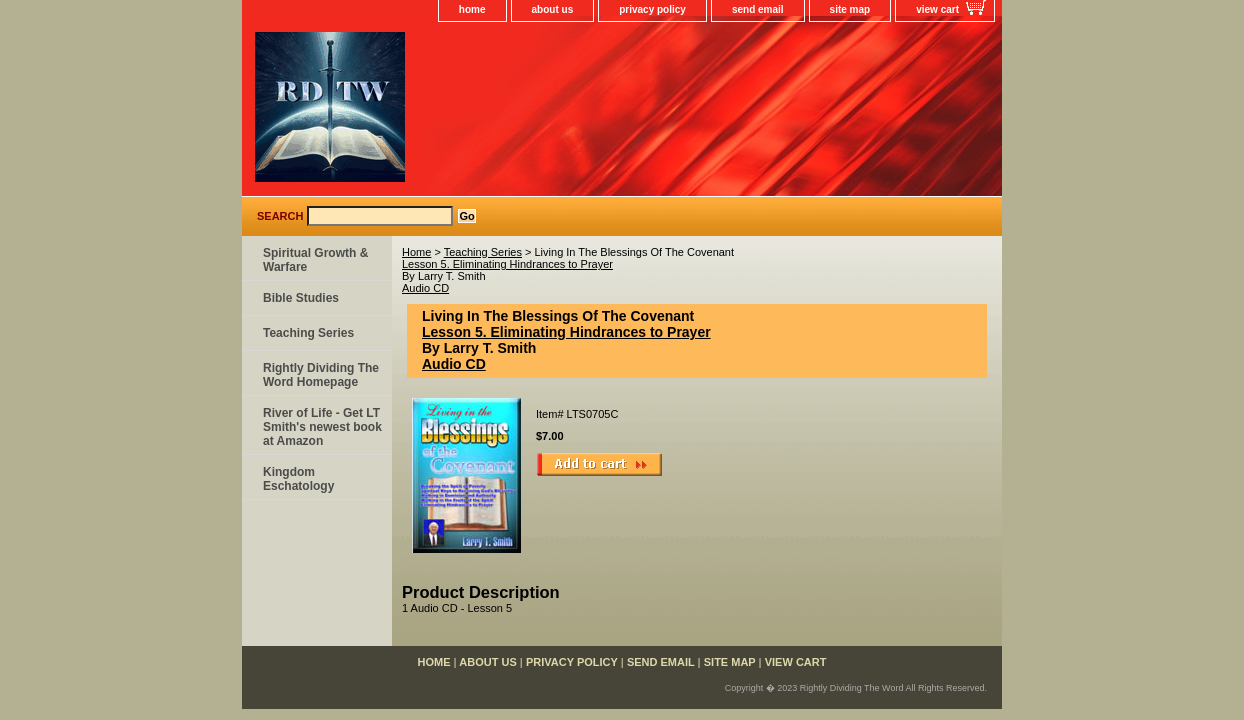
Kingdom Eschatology (298, 479)
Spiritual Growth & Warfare (315, 260)
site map (850, 9)
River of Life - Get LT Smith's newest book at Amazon (322, 427)
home (472, 9)
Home (416, 252)
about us (553, 9)
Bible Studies (301, 298)
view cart (937, 9)
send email (758, 9)
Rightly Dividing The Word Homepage (321, 375)
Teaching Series (483, 252)
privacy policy (652, 9)
